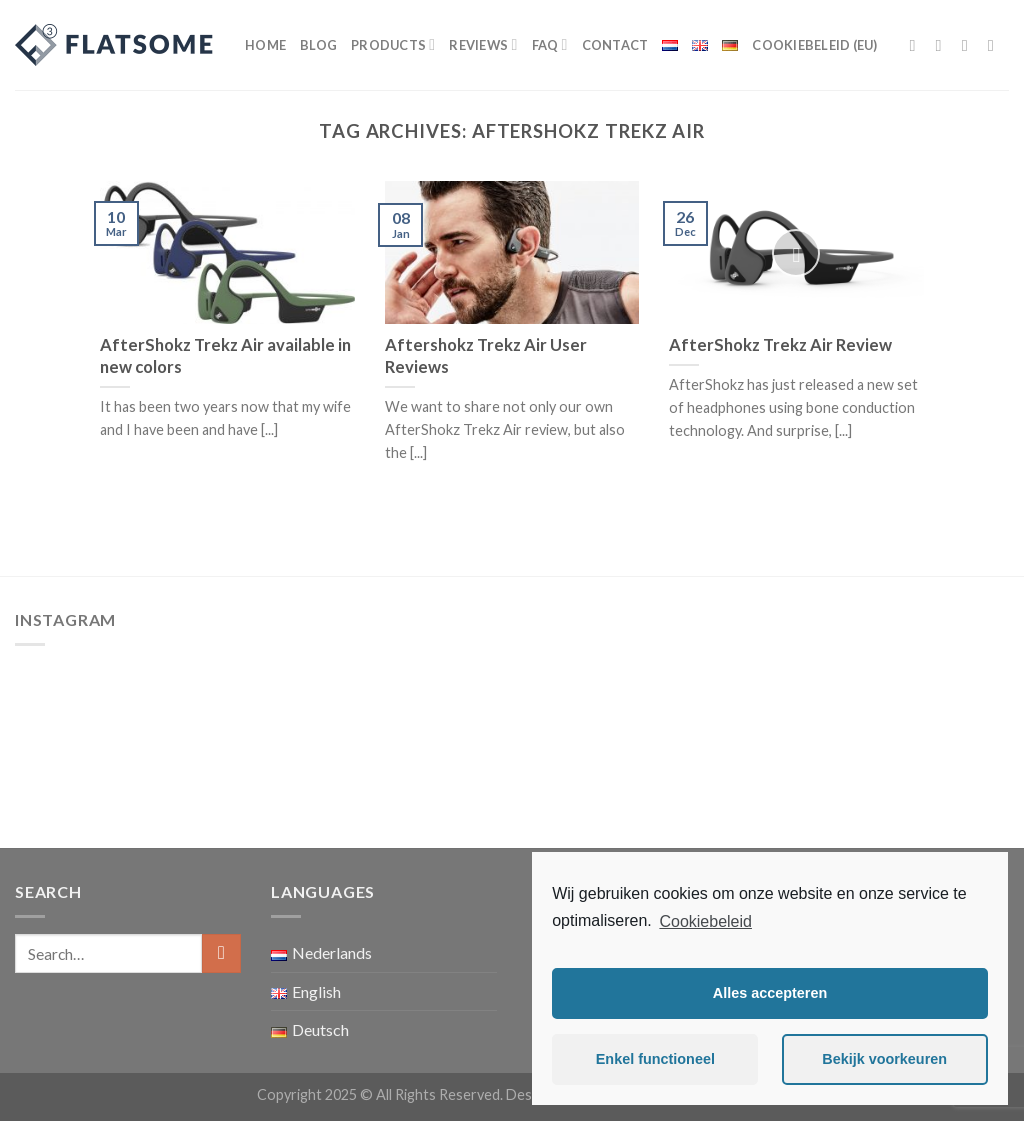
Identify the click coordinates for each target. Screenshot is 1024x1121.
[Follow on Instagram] (944, 45)
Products (393, 44)
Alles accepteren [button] (770, 993)
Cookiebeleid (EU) (814, 45)
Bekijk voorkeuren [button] (884, 1059)
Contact (615, 45)
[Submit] (221, 953)
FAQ (550, 44)
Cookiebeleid (705, 921)
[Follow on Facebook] (918, 45)
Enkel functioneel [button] (655, 1059)
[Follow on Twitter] (970, 45)
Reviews (483, 44)
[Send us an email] (996, 45)
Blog (318, 45)
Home (265, 45)
